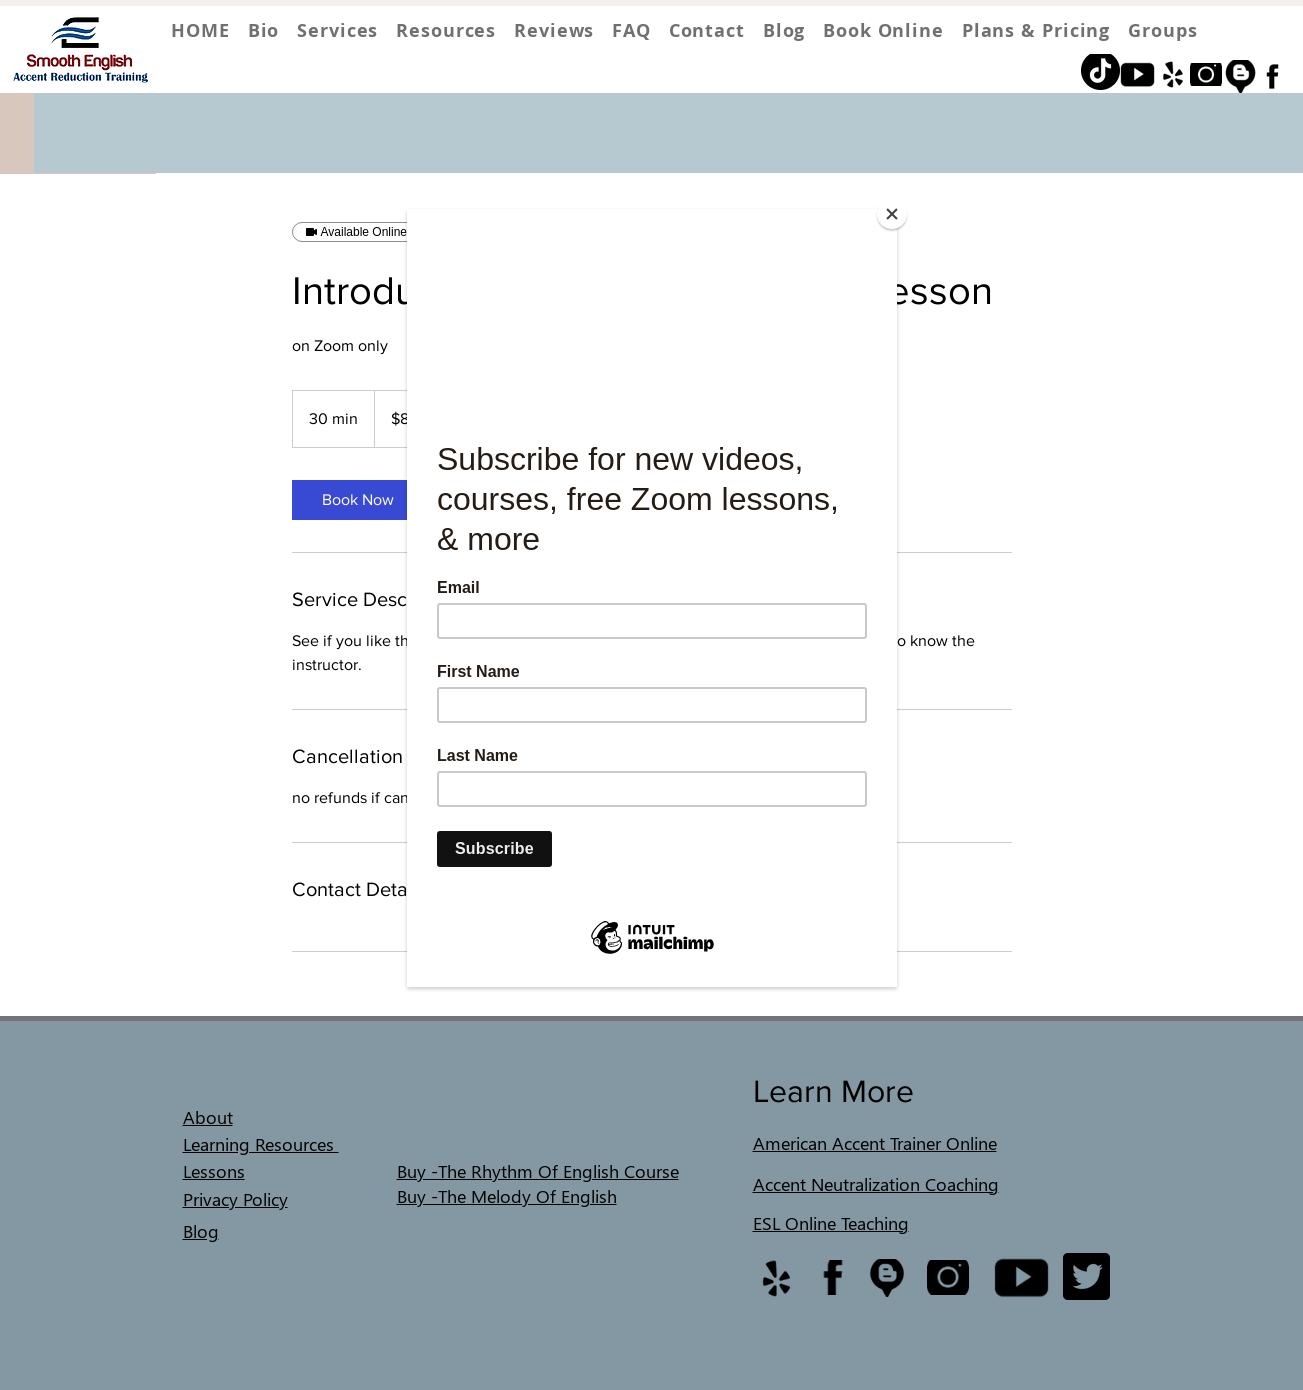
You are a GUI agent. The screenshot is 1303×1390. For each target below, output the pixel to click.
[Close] (892, 214)
